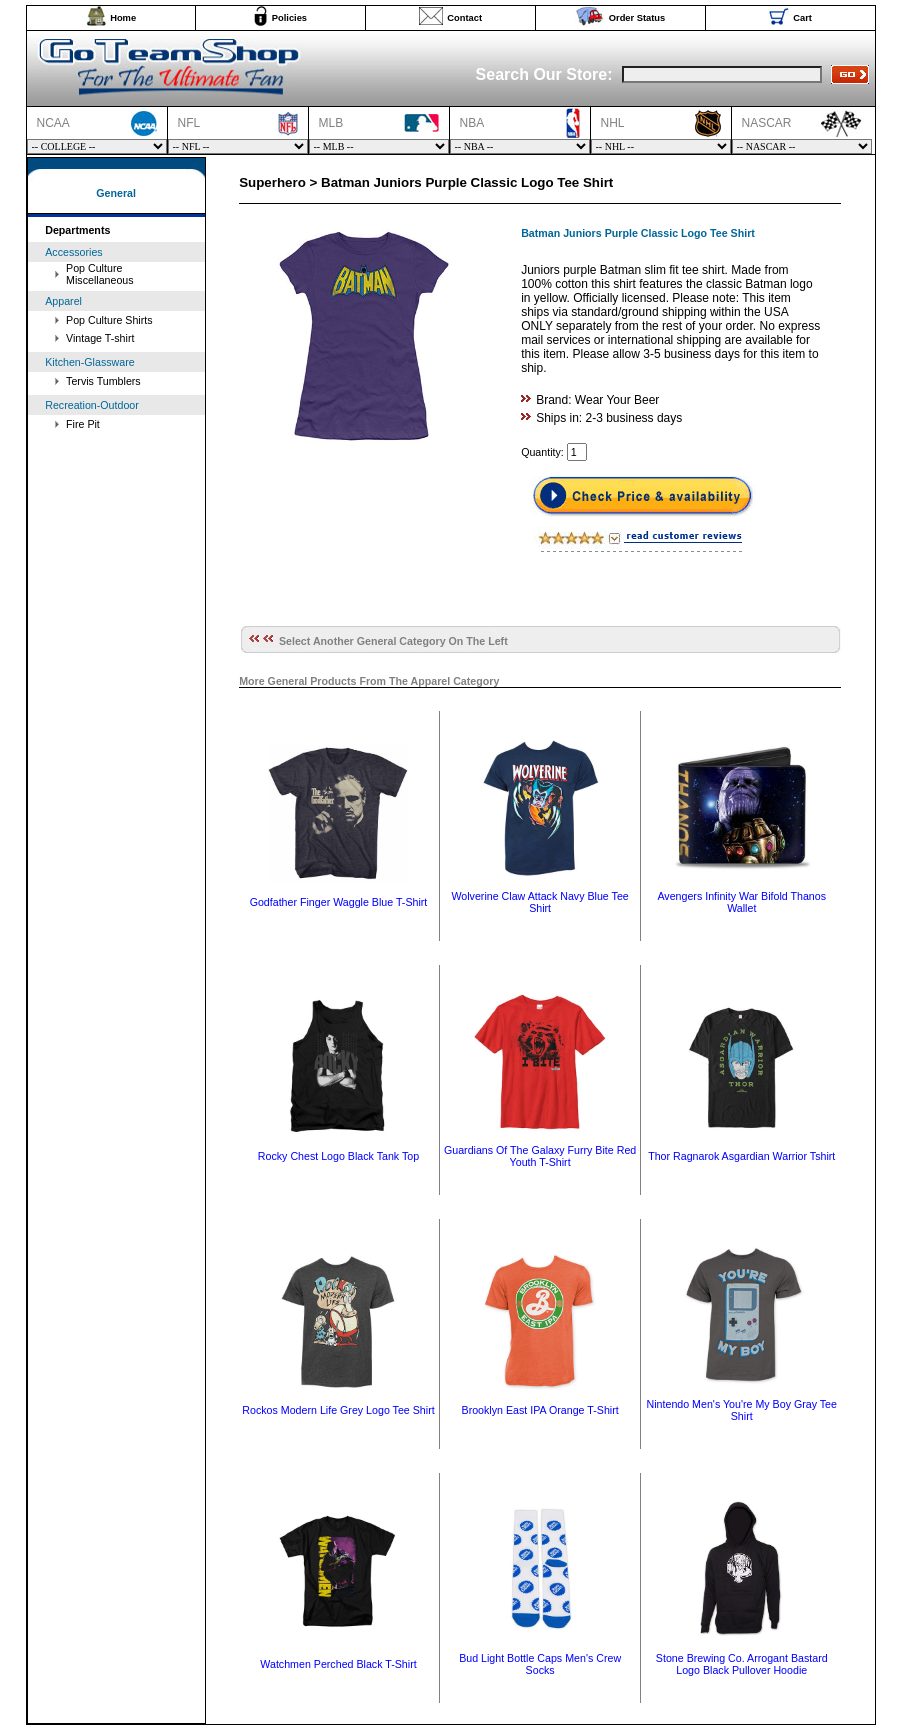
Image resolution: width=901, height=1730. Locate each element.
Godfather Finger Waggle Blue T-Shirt (339, 902)
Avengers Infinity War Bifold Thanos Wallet (741, 902)
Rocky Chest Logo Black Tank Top (338, 1156)
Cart (802, 18)
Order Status (637, 18)
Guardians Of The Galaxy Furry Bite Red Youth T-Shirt (540, 1156)
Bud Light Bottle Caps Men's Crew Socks (540, 1664)
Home (123, 18)
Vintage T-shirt (100, 338)
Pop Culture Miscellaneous (100, 274)
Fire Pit (83, 424)
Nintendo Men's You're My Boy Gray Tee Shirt (742, 1410)
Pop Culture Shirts (109, 320)
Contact (464, 18)
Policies (289, 18)
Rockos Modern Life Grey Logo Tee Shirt (338, 1410)
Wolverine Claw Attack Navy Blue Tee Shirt (539, 902)
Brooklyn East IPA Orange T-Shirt (540, 1410)
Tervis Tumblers (103, 381)
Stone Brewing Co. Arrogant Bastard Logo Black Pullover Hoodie (742, 1664)
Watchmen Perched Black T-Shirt (338, 1664)
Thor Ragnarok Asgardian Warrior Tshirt (741, 1156)
